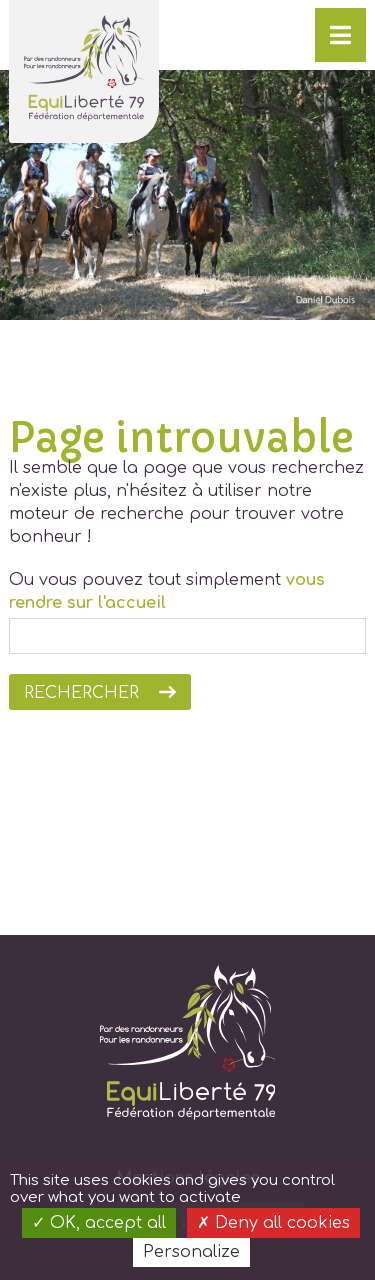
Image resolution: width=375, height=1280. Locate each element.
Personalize (191, 1252)
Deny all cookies (273, 1223)
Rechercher (81, 693)
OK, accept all (99, 1223)
